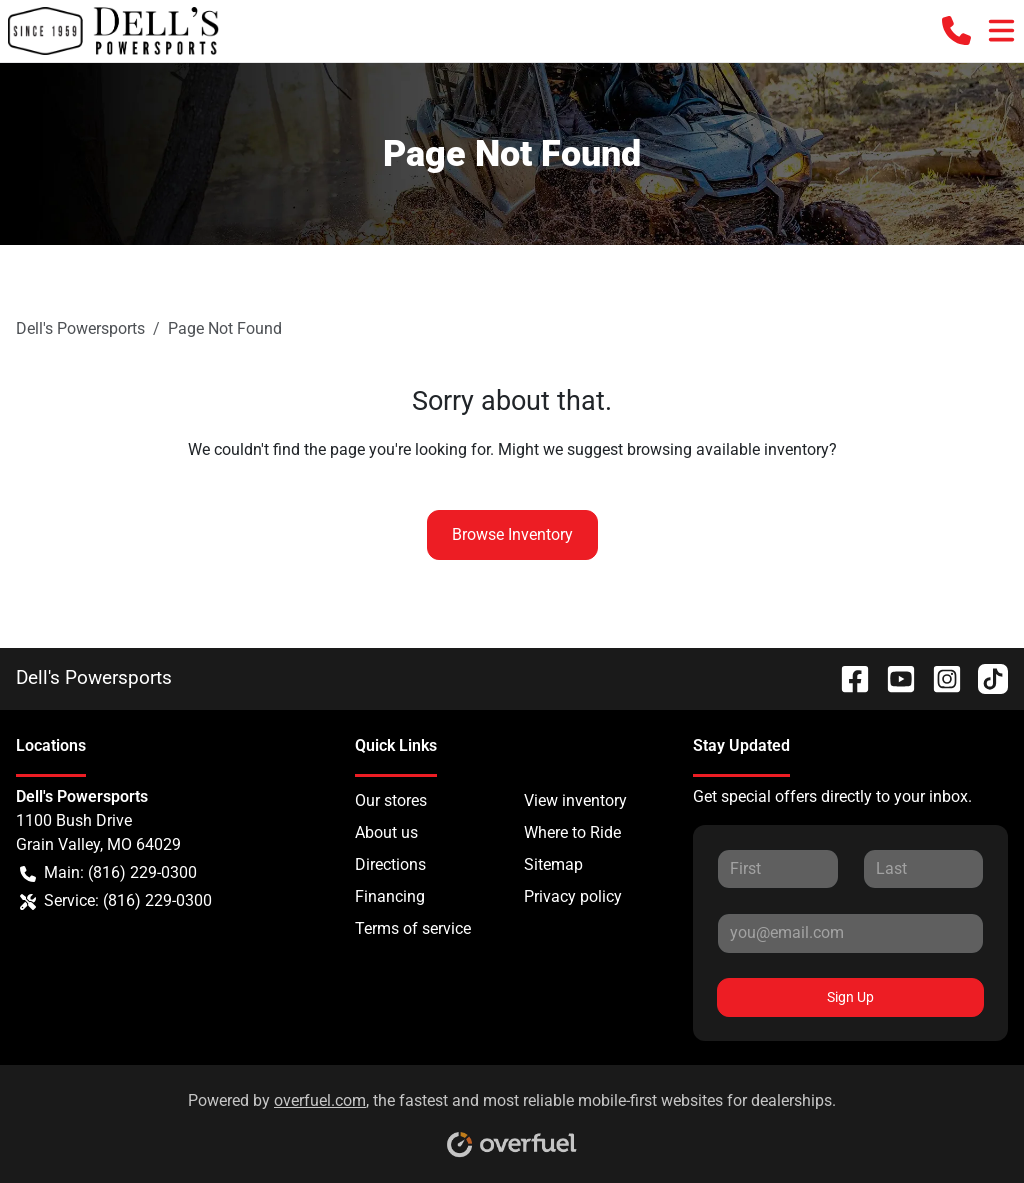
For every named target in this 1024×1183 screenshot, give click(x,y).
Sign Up (850, 997)
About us (386, 832)
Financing (390, 896)
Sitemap (553, 864)
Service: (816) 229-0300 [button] (116, 901)
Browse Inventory (512, 534)
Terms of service (413, 928)
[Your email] (850, 933)
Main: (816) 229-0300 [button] (108, 873)
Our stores (391, 800)
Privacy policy (573, 896)
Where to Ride (572, 832)
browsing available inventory (728, 449)
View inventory (575, 800)
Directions (390, 864)
